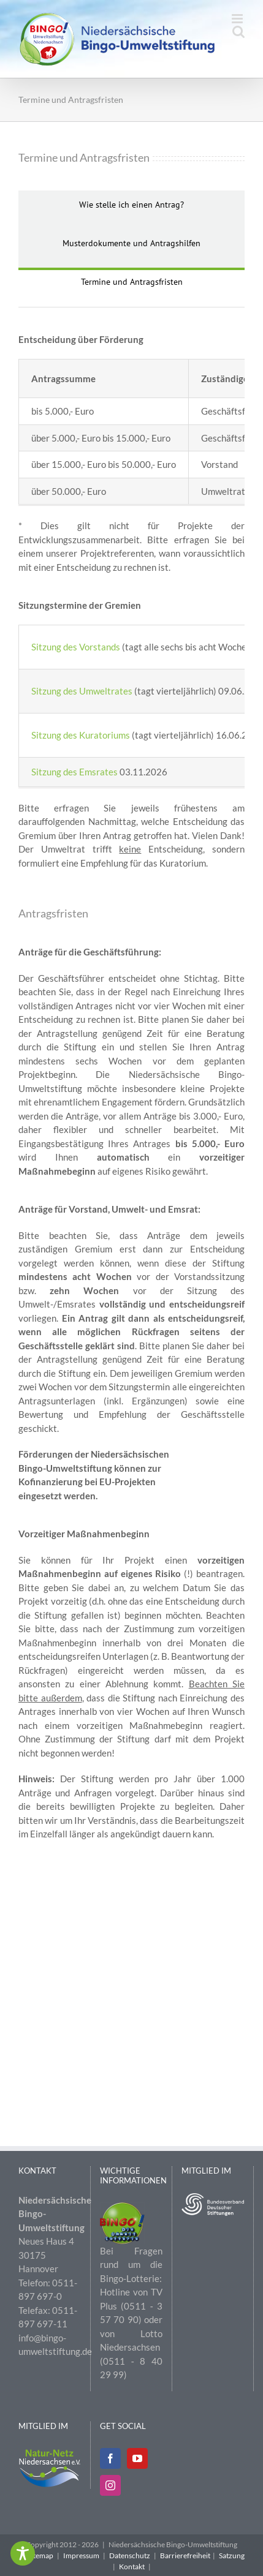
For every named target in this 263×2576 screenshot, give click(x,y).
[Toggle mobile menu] (238, 18)
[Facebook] (110, 2458)
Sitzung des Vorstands (75, 646)
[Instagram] (110, 2485)
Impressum (81, 2555)
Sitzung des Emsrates (74, 771)
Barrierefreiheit (185, 2555)
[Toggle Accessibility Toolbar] (22, 2553)
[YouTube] (137, 2458)
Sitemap (40, 2555)
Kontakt (132, 2566)
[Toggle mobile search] (238, 31)
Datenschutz (129, 2555)
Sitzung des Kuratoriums (81, 734)
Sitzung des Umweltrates (81, 690)
